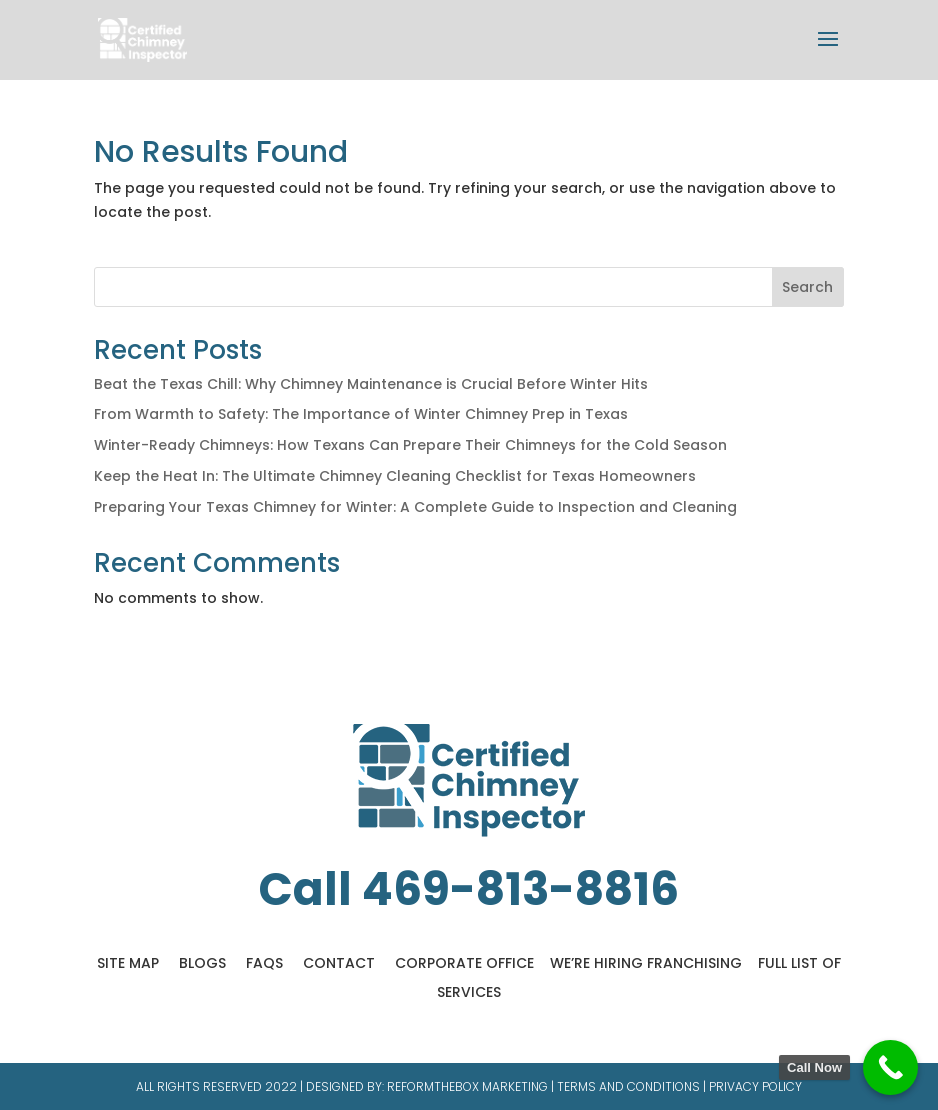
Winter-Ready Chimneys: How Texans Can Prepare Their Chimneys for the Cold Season (410, 445)
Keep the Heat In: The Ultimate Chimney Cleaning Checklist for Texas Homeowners (395, 476)
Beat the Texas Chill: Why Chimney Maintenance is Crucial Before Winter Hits (371, 384)
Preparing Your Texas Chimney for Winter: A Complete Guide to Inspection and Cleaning (415, 507)
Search (807, 287)
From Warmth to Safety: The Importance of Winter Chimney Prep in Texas (361, 414)
